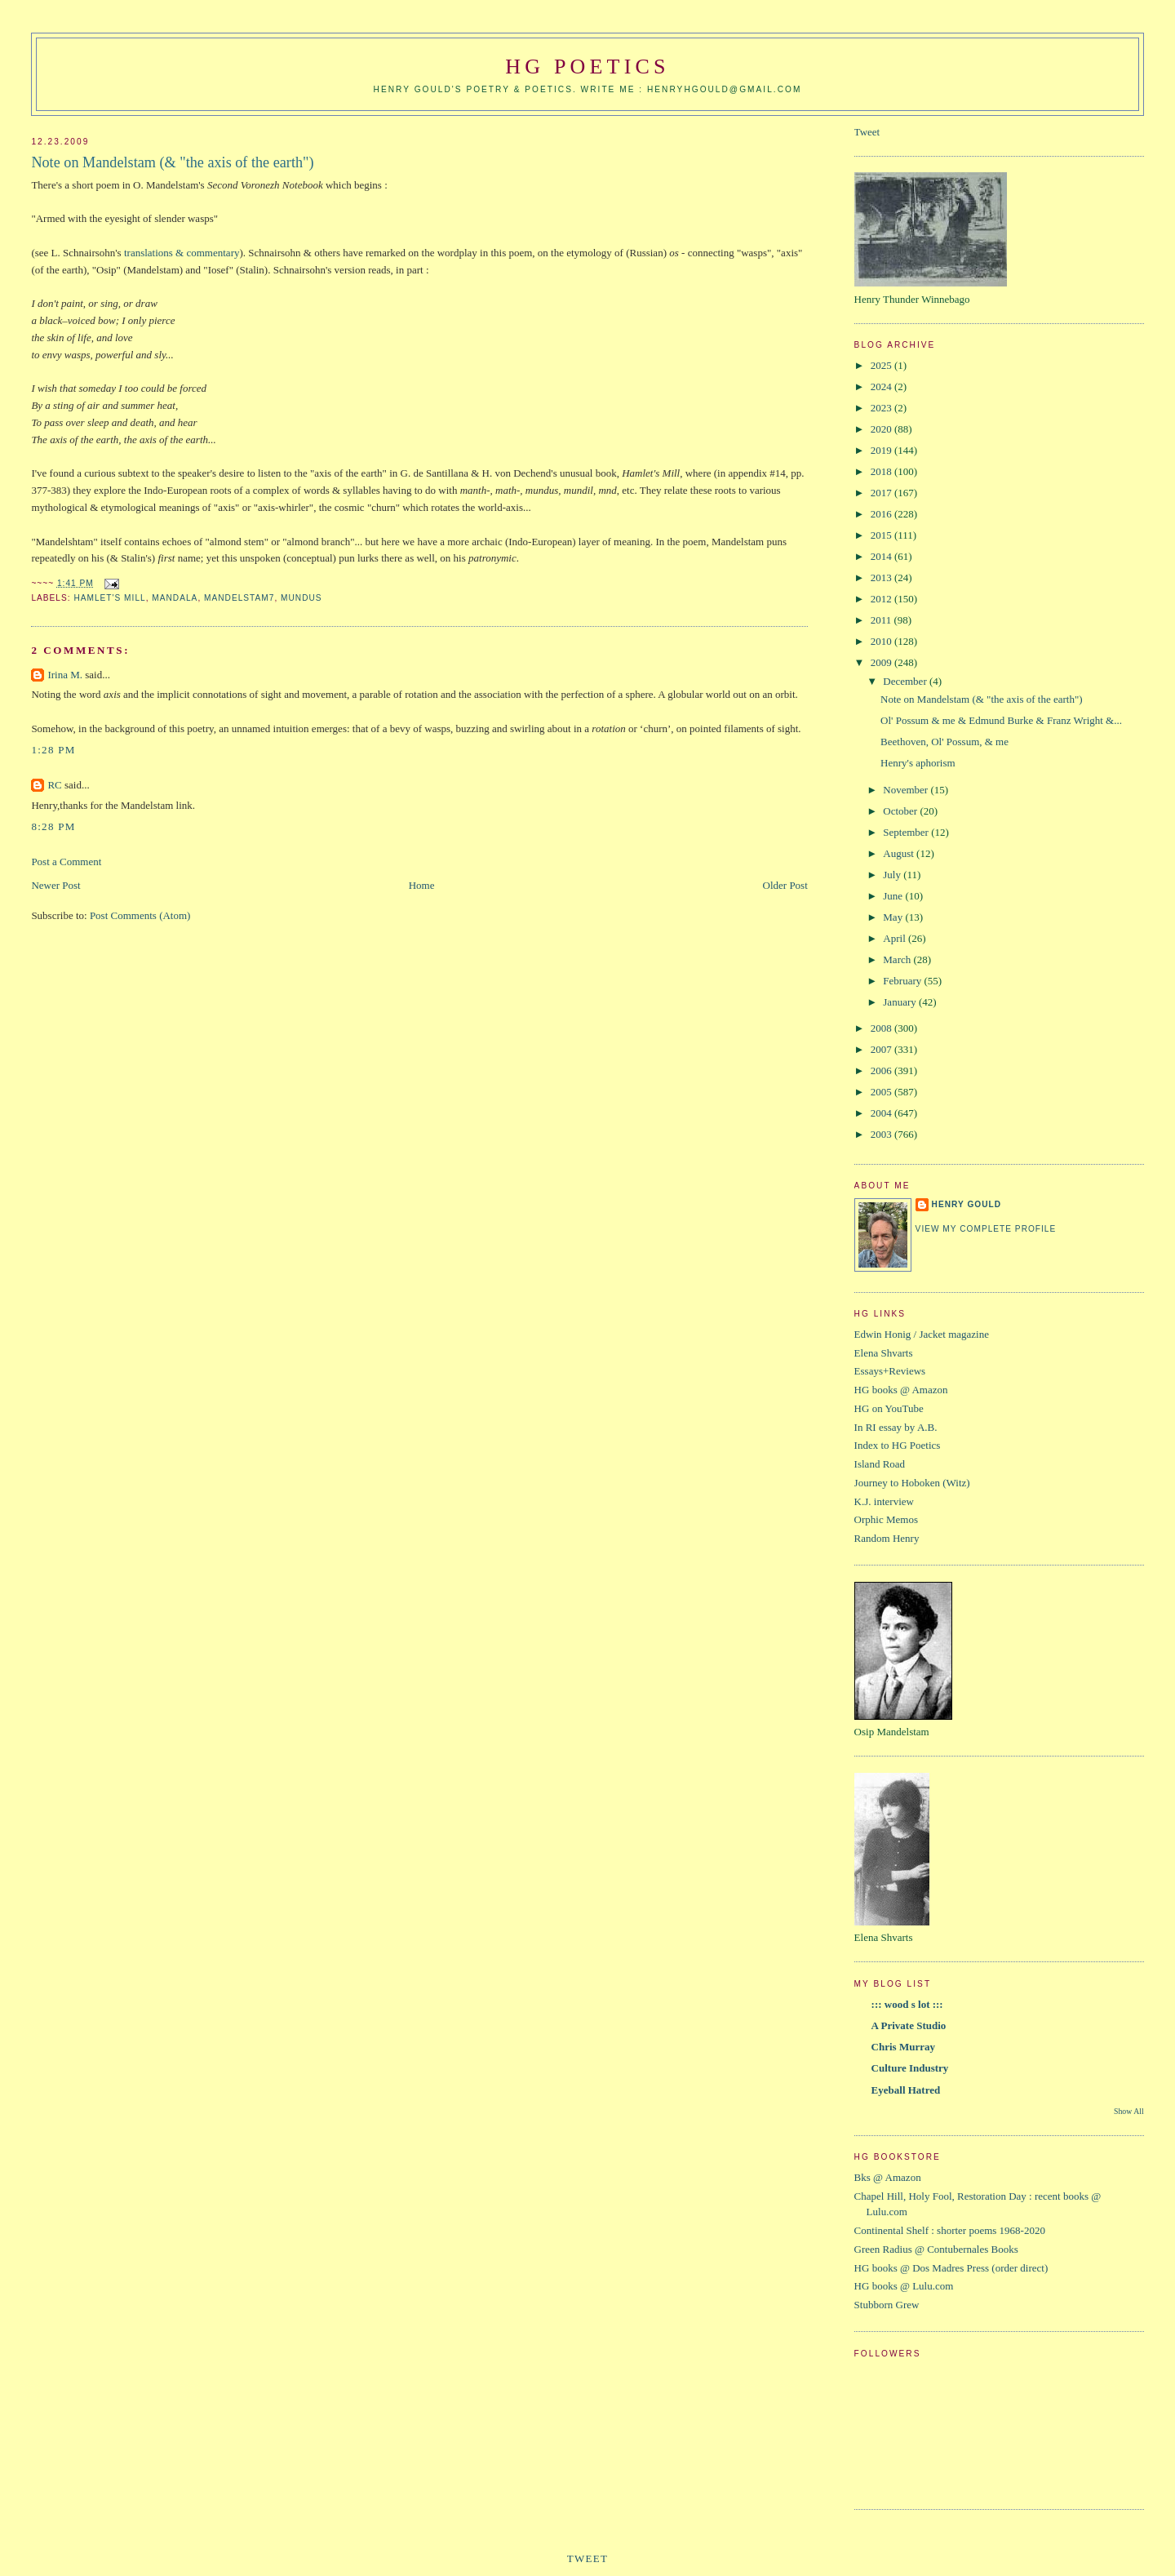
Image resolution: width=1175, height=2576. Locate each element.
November (906, 790)
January (901, 1002)
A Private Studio (909, 2025)
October (901, 811)
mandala (174, 597)
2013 (882, 577)
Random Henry (887, 1538)
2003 (882, 1134)
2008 (882, 1028)
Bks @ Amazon (887, 2177)
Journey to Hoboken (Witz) (912, 1483)
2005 (882, 1092)
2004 (882, 1113)
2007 (882, 1049)
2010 (882, 641)
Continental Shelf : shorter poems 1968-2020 (949, 2230)
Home (422, 885)
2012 (882, 599)
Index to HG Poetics (897, 1445)
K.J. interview (884, 1501)
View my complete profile (986, 1228)
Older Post (785, 885)
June (894, 896)
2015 (882, 535)
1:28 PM (53, 750)
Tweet (867, 132)
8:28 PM (53, 826)
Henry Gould (966, 1204)
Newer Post (55, 885)
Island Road (879, 1464)
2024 (882, 386)
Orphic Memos (886, 1519)
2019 (882, 450)
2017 (882, 492)
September (907, 832)
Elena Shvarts (883, 1353)
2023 (882, 408)
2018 (882, 471)
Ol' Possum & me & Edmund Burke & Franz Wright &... (1001, 720)
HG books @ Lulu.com (904, 2286)
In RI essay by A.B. (896, 1427)
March (898, 959)
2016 (882, 514)
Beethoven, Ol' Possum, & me (944, 741)
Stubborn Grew (887, 2304)
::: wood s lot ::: (907, 2004)
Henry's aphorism (918, 763)
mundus (301, 597)
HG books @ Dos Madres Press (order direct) (951, 2268)
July (893, 874)
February (903, 981)
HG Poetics (587, 66)
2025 (882, 365)
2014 (882, 556)
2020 (882, 429)
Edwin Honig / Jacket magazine (921, 1334)
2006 (882, 1070)
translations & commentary (182, 252)
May (894, 917)
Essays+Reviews (890, 1371)
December (906, 681)
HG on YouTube (889, 1408)
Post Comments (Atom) (140, 915)
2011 (882, 620)
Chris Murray (903, 2047)
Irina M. (64, 674)
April (895, 938)
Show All (1129, 2111)
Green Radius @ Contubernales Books (936, 2249)
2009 (882, 662)
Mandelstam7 (239, 597)
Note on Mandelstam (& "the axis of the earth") (172, 162)
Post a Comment (66, 861)
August (899, 853)
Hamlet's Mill (109, 597)
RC (54, 785)
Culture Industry (910, 2068)
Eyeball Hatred (906, 2090)
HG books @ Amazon (901, 1389)
